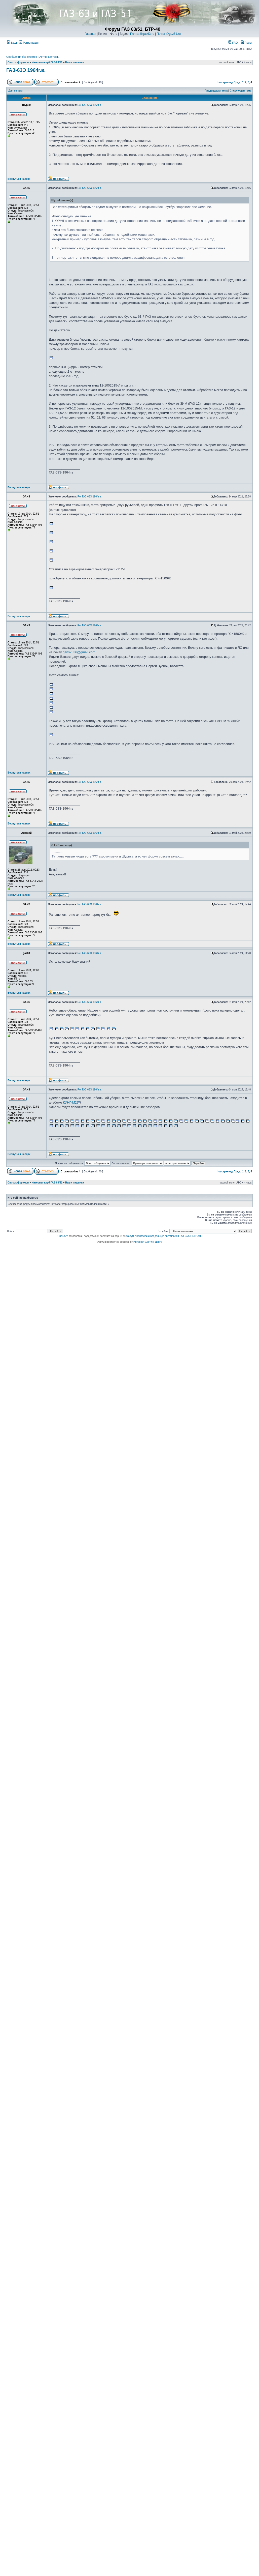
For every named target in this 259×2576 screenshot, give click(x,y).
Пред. (237, 82)
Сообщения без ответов (21, 56)
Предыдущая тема (216, 90)
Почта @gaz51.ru (169, 34)
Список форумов (18, 62)
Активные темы (49, 56)
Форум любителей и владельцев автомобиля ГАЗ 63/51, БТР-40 (163, 1236)
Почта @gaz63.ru (142, 34)
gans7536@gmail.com (79, 652)
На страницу (225, 82)
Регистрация (29, 42)
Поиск (246, 42)
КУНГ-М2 (70, 1102)
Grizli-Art (62, 1236)
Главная (90, 34)
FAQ (233, 42)
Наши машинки (74, 62)
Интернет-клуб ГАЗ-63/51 (47, 62)
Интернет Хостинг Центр (147, 1241)
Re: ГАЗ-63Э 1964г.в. (90, 105)
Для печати (16, 90)
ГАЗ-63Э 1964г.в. (26, 70)
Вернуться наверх (19, 178)
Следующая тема (240, 90)
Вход (12, 42)
